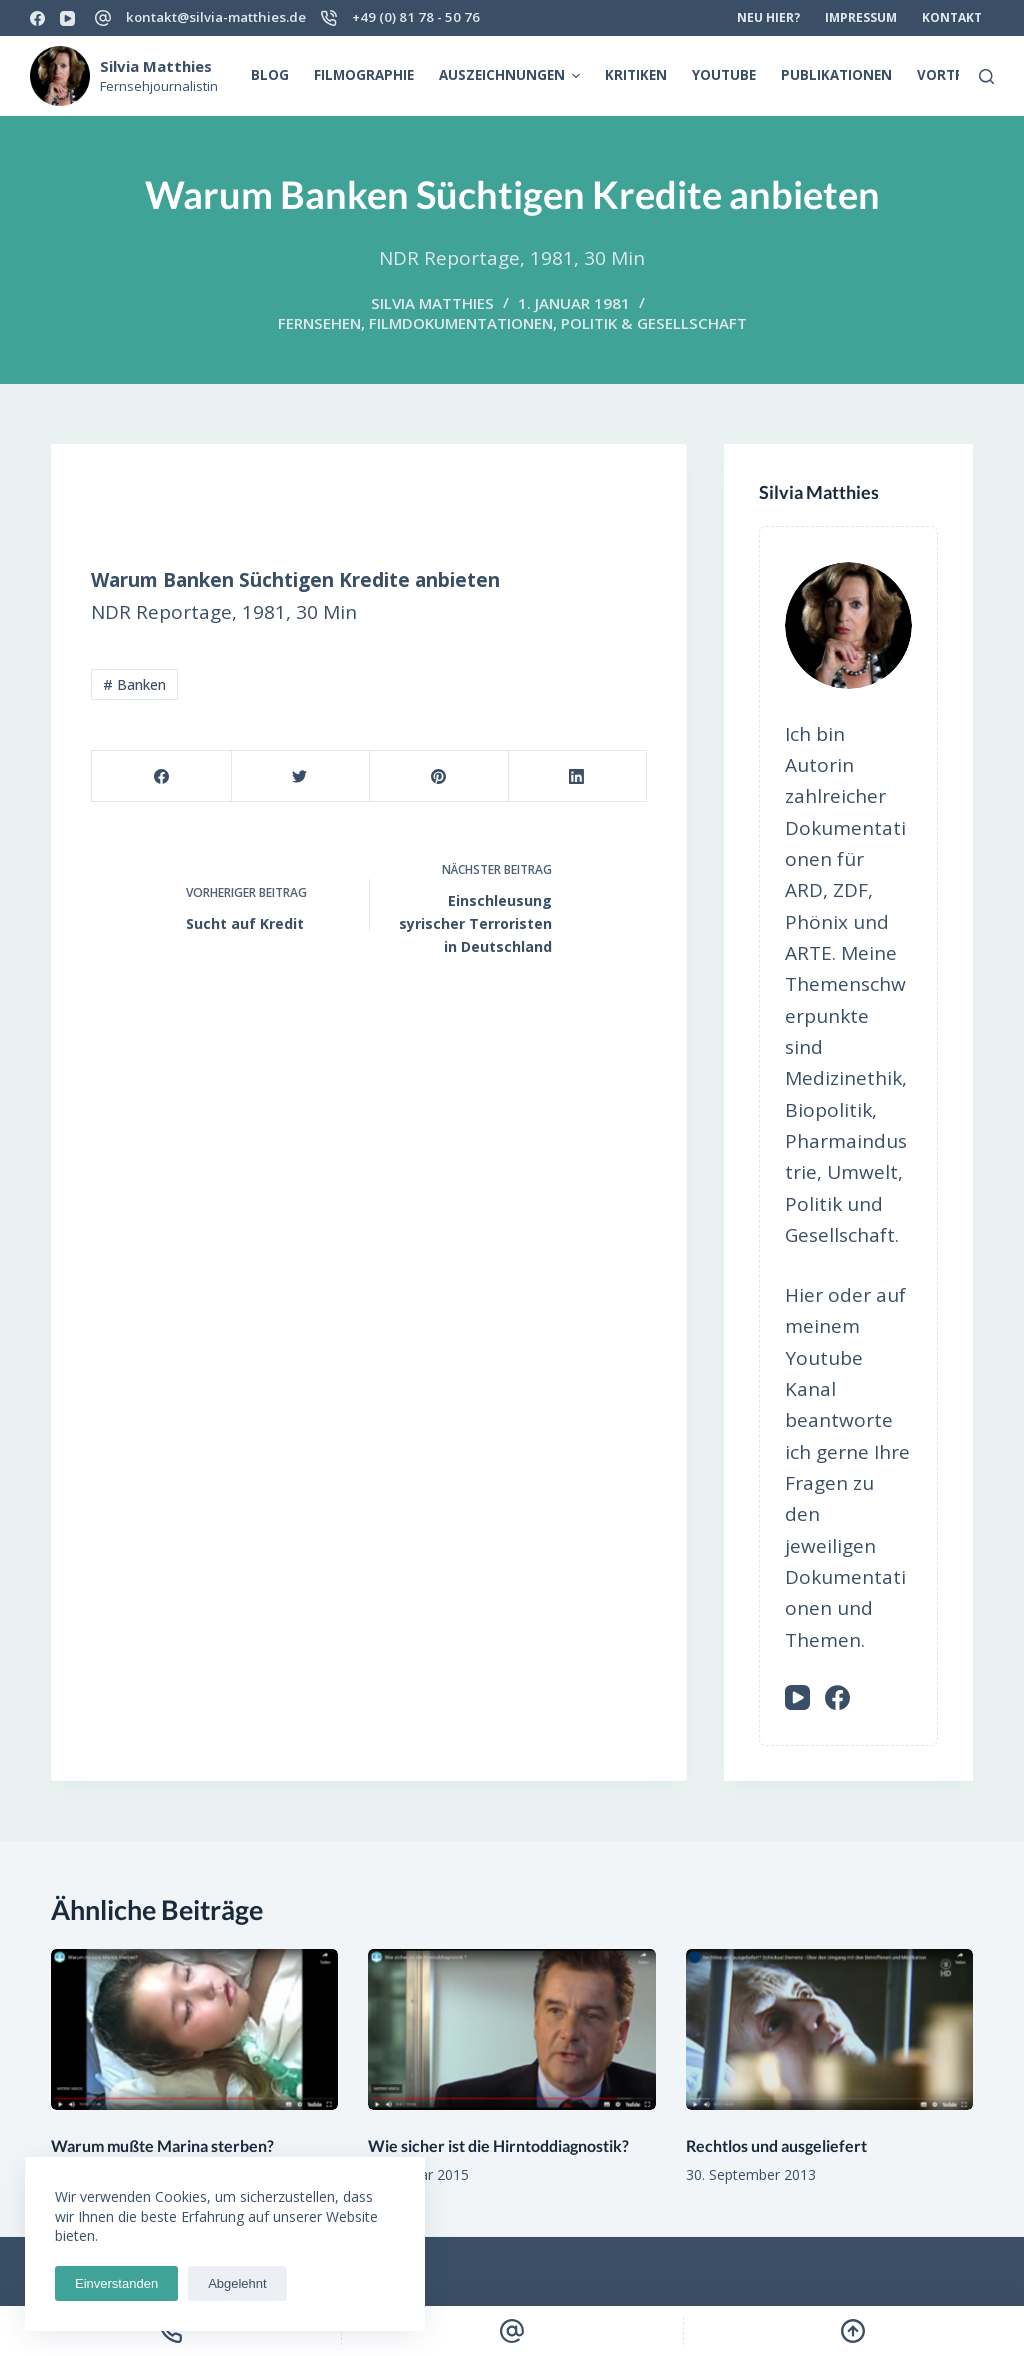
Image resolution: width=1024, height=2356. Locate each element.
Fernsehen (319, 323)
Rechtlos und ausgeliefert (776, 2145)
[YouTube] (67, 18)
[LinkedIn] (577, 776)
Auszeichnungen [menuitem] (512, 75)
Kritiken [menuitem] (636, 75)
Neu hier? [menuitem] (768, 17)
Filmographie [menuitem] (364, 75)
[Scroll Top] (853, 2331)
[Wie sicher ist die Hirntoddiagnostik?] (511, 2030)
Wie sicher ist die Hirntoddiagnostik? (498, 2145)
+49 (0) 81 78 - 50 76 (416, 17)
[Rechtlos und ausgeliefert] (829, 2030)
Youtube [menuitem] (724, 75)
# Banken (134, 684)
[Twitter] (300, 776)
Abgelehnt (237, 2283)
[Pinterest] (438, 776)
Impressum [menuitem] (861, 17)
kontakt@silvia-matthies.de (216, 17)
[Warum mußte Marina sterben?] (194, 2030)
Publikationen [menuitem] (836, 75)
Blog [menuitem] (270, 75)
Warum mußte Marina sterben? (162, 2145)
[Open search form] (986, 76)
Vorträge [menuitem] (953, 75)
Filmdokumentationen (461, 323)
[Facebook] (37, 18)
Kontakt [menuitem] (952, 17)
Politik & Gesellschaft (654, 323)
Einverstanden (116, 2283)
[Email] (511, 2331)
